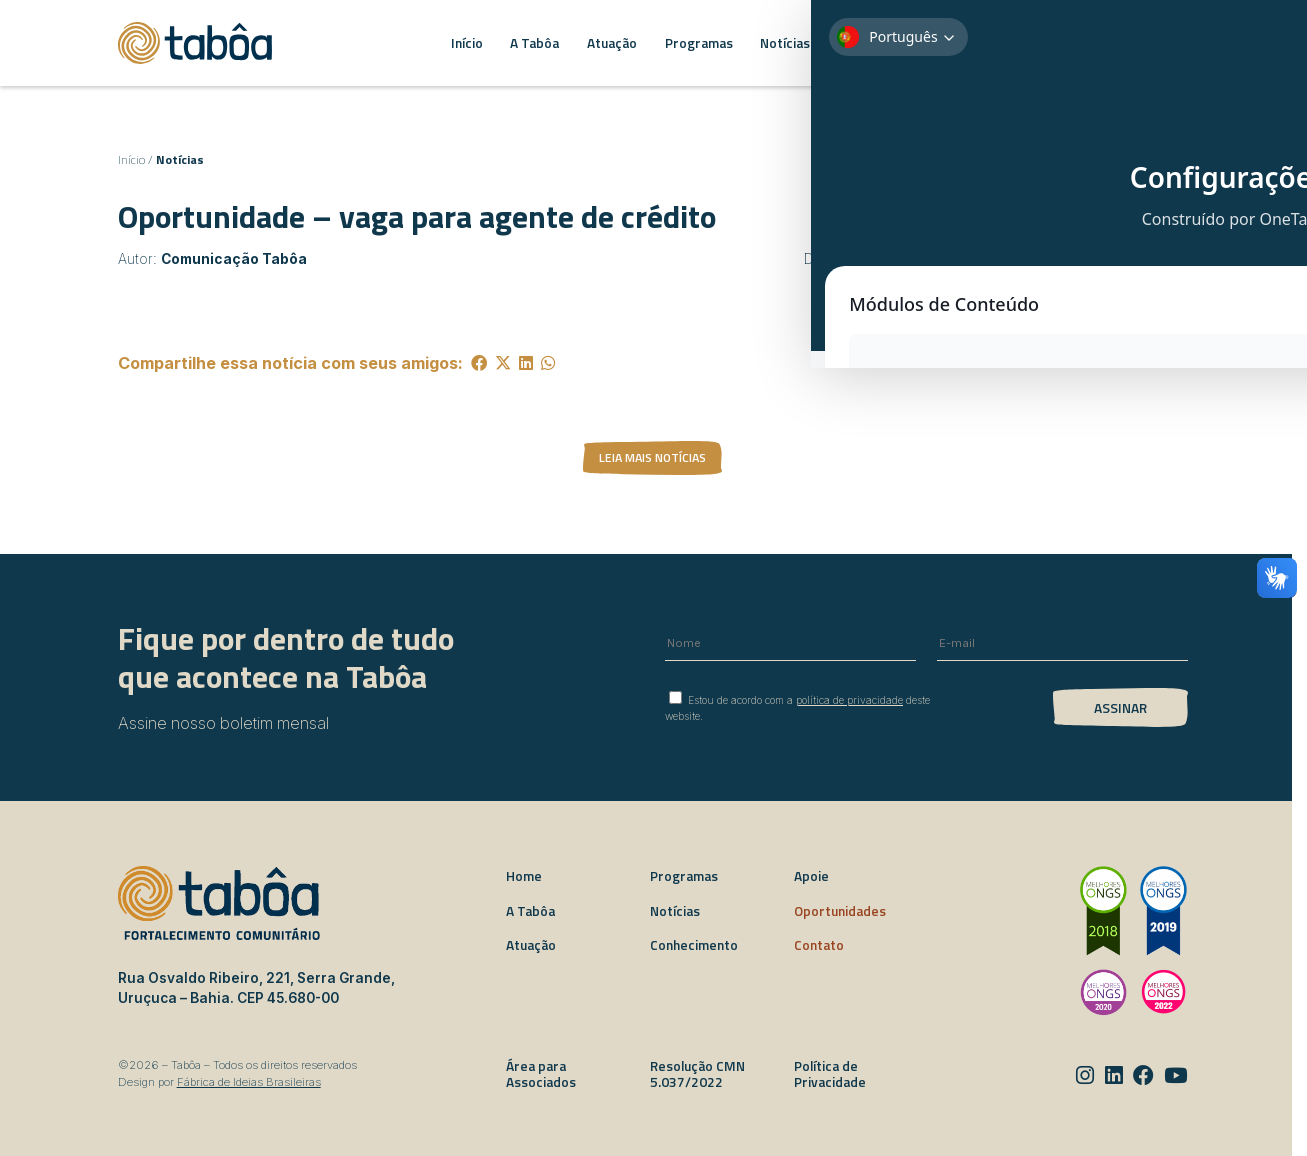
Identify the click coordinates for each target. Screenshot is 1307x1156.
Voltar (881, 210)
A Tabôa (530, 911)
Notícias (180, 159)
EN (1146, 42)
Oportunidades (840, 911)
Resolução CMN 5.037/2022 (697, 1074)
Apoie (811, 876)
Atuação (531, 945)
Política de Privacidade (830, 1074)
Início (131, 159)
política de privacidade (849, 700)
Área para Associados (541, 1074)
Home (524, 876)
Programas (684, 876)
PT (1126, 42)
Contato (819, 945)
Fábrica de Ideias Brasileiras (249, 1082)
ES (1164, 42)
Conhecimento (694, 945)
